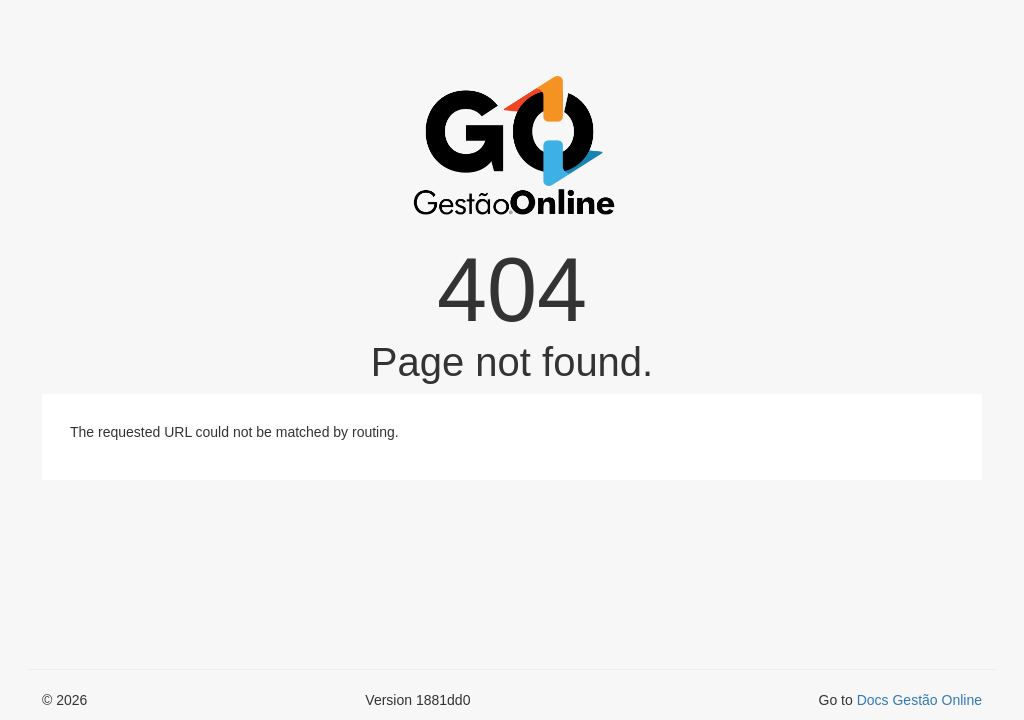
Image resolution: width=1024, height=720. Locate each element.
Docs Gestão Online (919, 700)
